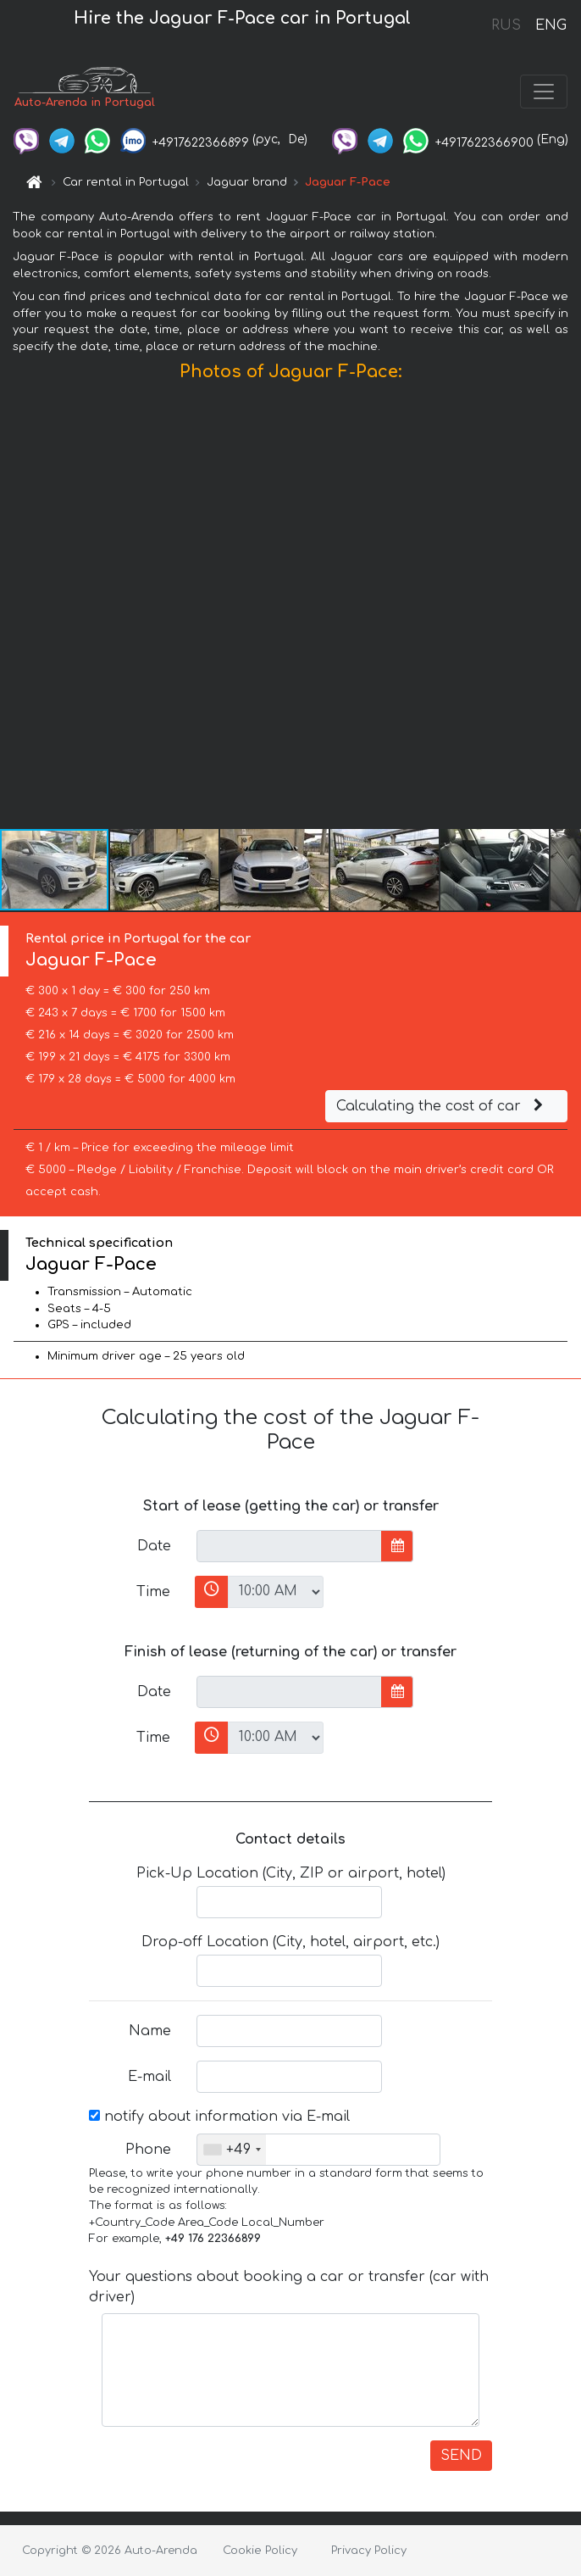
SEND (461, 2455)
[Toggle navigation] (543, 91)
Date (154, 1546)
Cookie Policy (260, 2551)
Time (153, 1592)
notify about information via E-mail (219, 2116)
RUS (506, 25)
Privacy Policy (369, 2551)
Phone (148, 2149)
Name (150, 2031)
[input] (289, 1546)
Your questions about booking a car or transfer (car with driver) (289, 2287)
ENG (550, 25)
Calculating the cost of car (442, 1106)
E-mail (149, 2076)
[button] (565, 609)
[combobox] (231, 2149)
